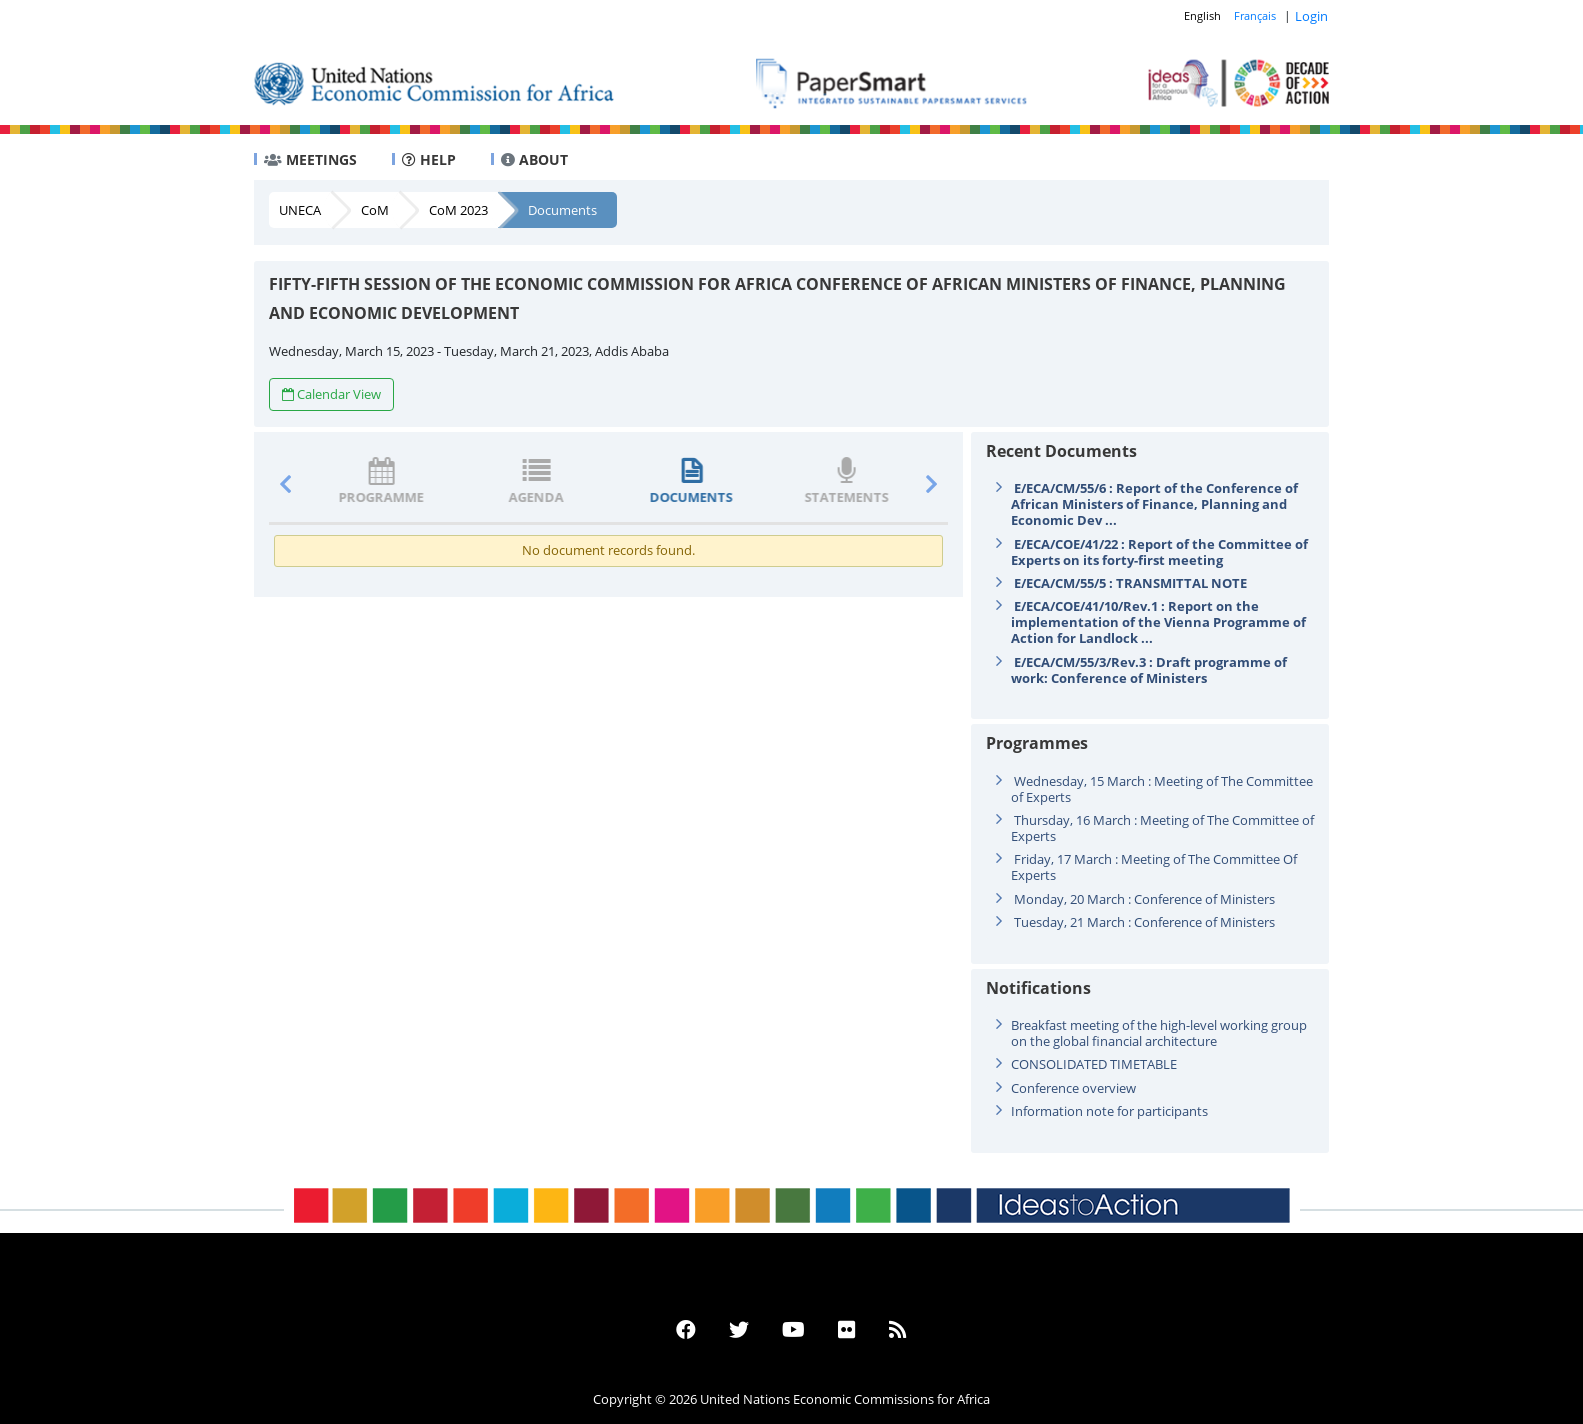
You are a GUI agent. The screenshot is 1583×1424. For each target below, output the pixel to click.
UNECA (300, 210)
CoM (375, 210)
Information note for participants (1109, 1111)
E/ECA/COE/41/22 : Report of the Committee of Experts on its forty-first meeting (1159, 552)
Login (1311, 16)
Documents (562, 210)
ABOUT (534, 159)
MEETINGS (310, 159)
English (1202, 15)
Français (1255, 15)
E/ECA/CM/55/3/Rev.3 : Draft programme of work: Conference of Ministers (1149, 670)
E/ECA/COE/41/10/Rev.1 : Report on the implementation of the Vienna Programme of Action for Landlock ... (1158, 622)
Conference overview (1073, 1088)
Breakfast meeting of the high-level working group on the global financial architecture (1159, 1033)
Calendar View (331, 394)
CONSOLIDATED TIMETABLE (1094, 1064)
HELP (429, 159)
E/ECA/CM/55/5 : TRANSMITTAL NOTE (1130, 583)
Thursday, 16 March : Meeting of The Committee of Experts (1162, 828)
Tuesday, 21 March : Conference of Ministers (1144, 922)
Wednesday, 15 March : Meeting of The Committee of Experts (1162, 789)
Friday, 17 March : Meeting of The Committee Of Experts (1154, 867)
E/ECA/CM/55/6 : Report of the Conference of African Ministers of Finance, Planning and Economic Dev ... (1154, 504)
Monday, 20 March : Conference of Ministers (1144, 899)
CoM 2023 (458, 210)
